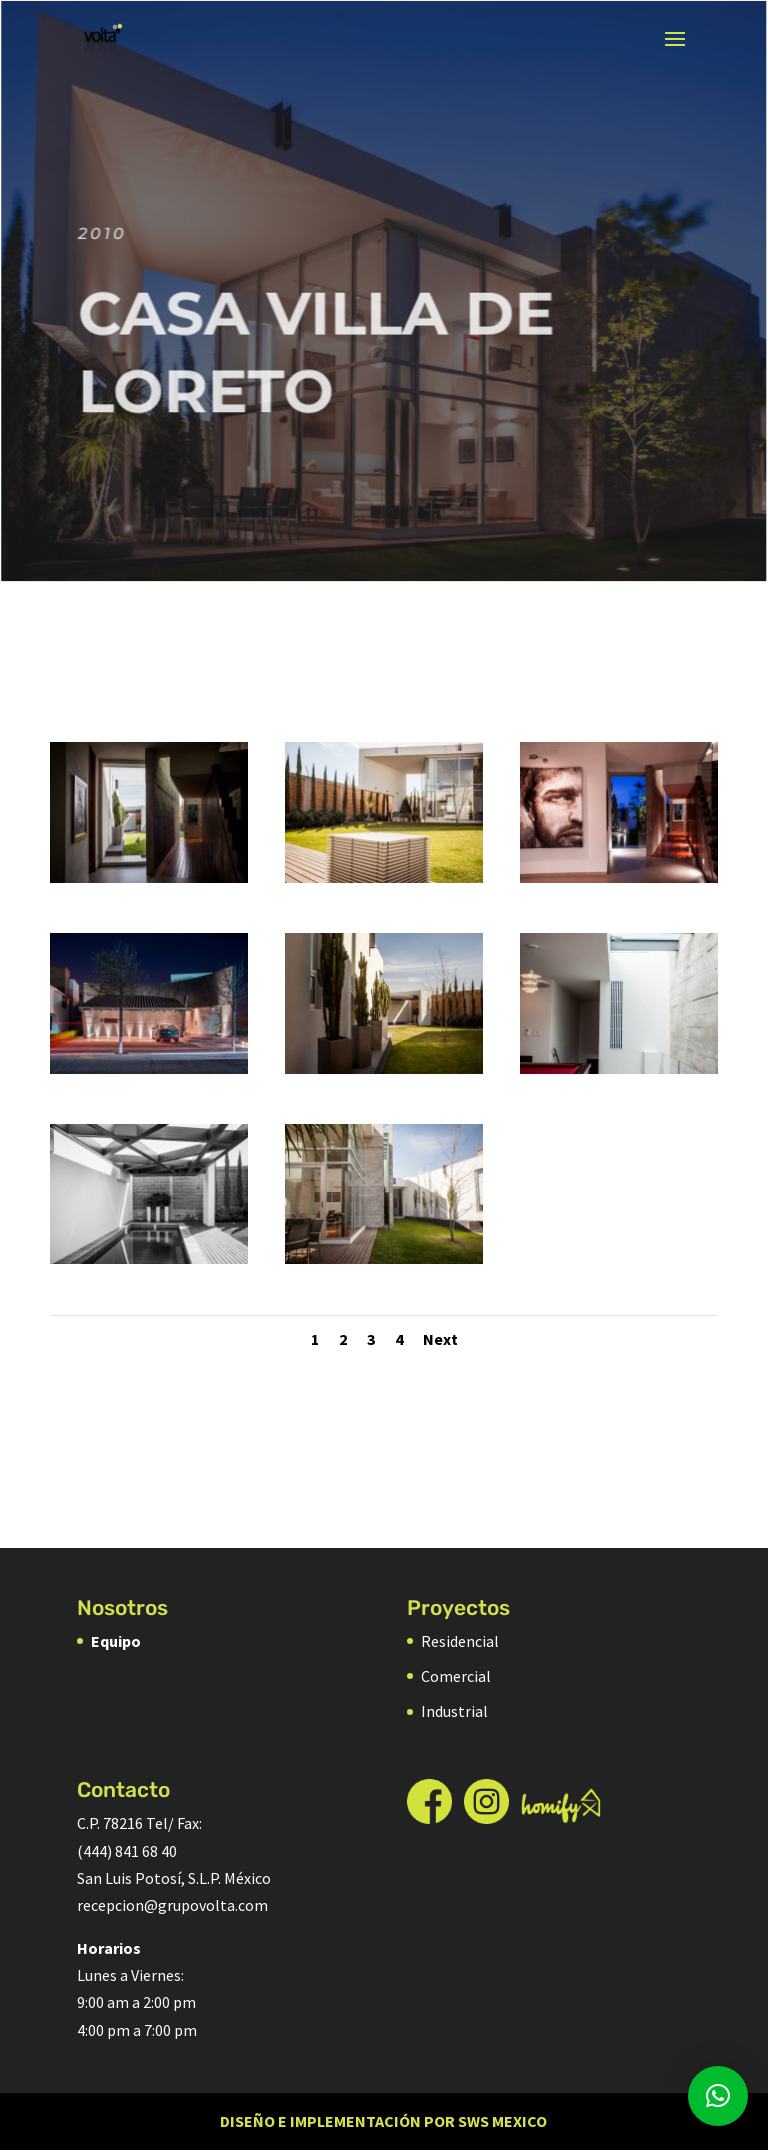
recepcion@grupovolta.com (172, 1905)
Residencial (460, 1641)
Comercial (456, 1676)
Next (440, 1339)
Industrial (454, 1711)
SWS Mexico (502, 2121)
